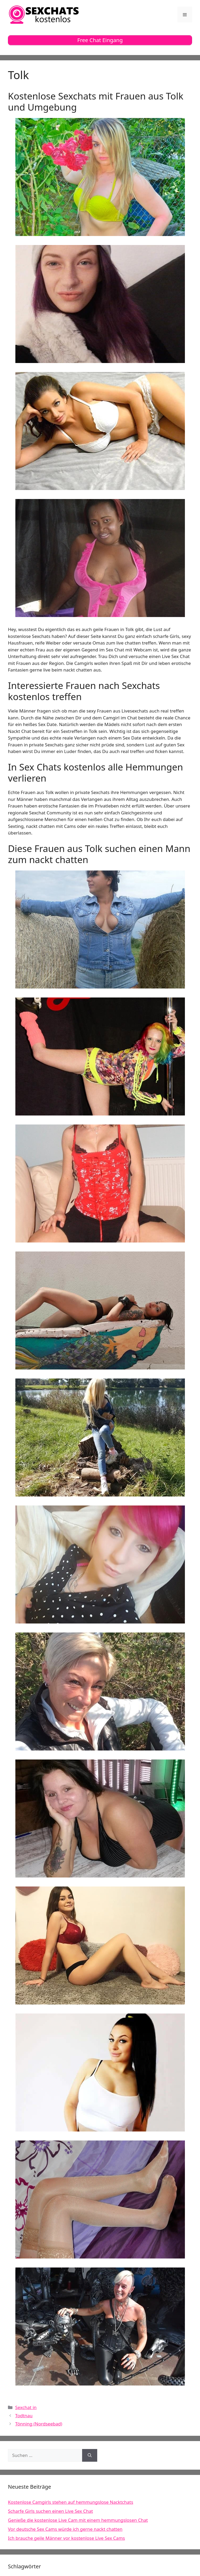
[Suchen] (89, 2455)
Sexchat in (26, 2407)
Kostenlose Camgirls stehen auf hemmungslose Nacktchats (70, 2502)
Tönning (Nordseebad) (38, 2424)
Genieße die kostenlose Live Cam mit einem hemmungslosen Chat (78, 2520)
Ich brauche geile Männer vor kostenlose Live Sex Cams (66, 2538)
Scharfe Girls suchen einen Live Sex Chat (50, 2511)
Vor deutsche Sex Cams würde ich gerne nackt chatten (65, 2529)
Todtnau (24, 2415)
